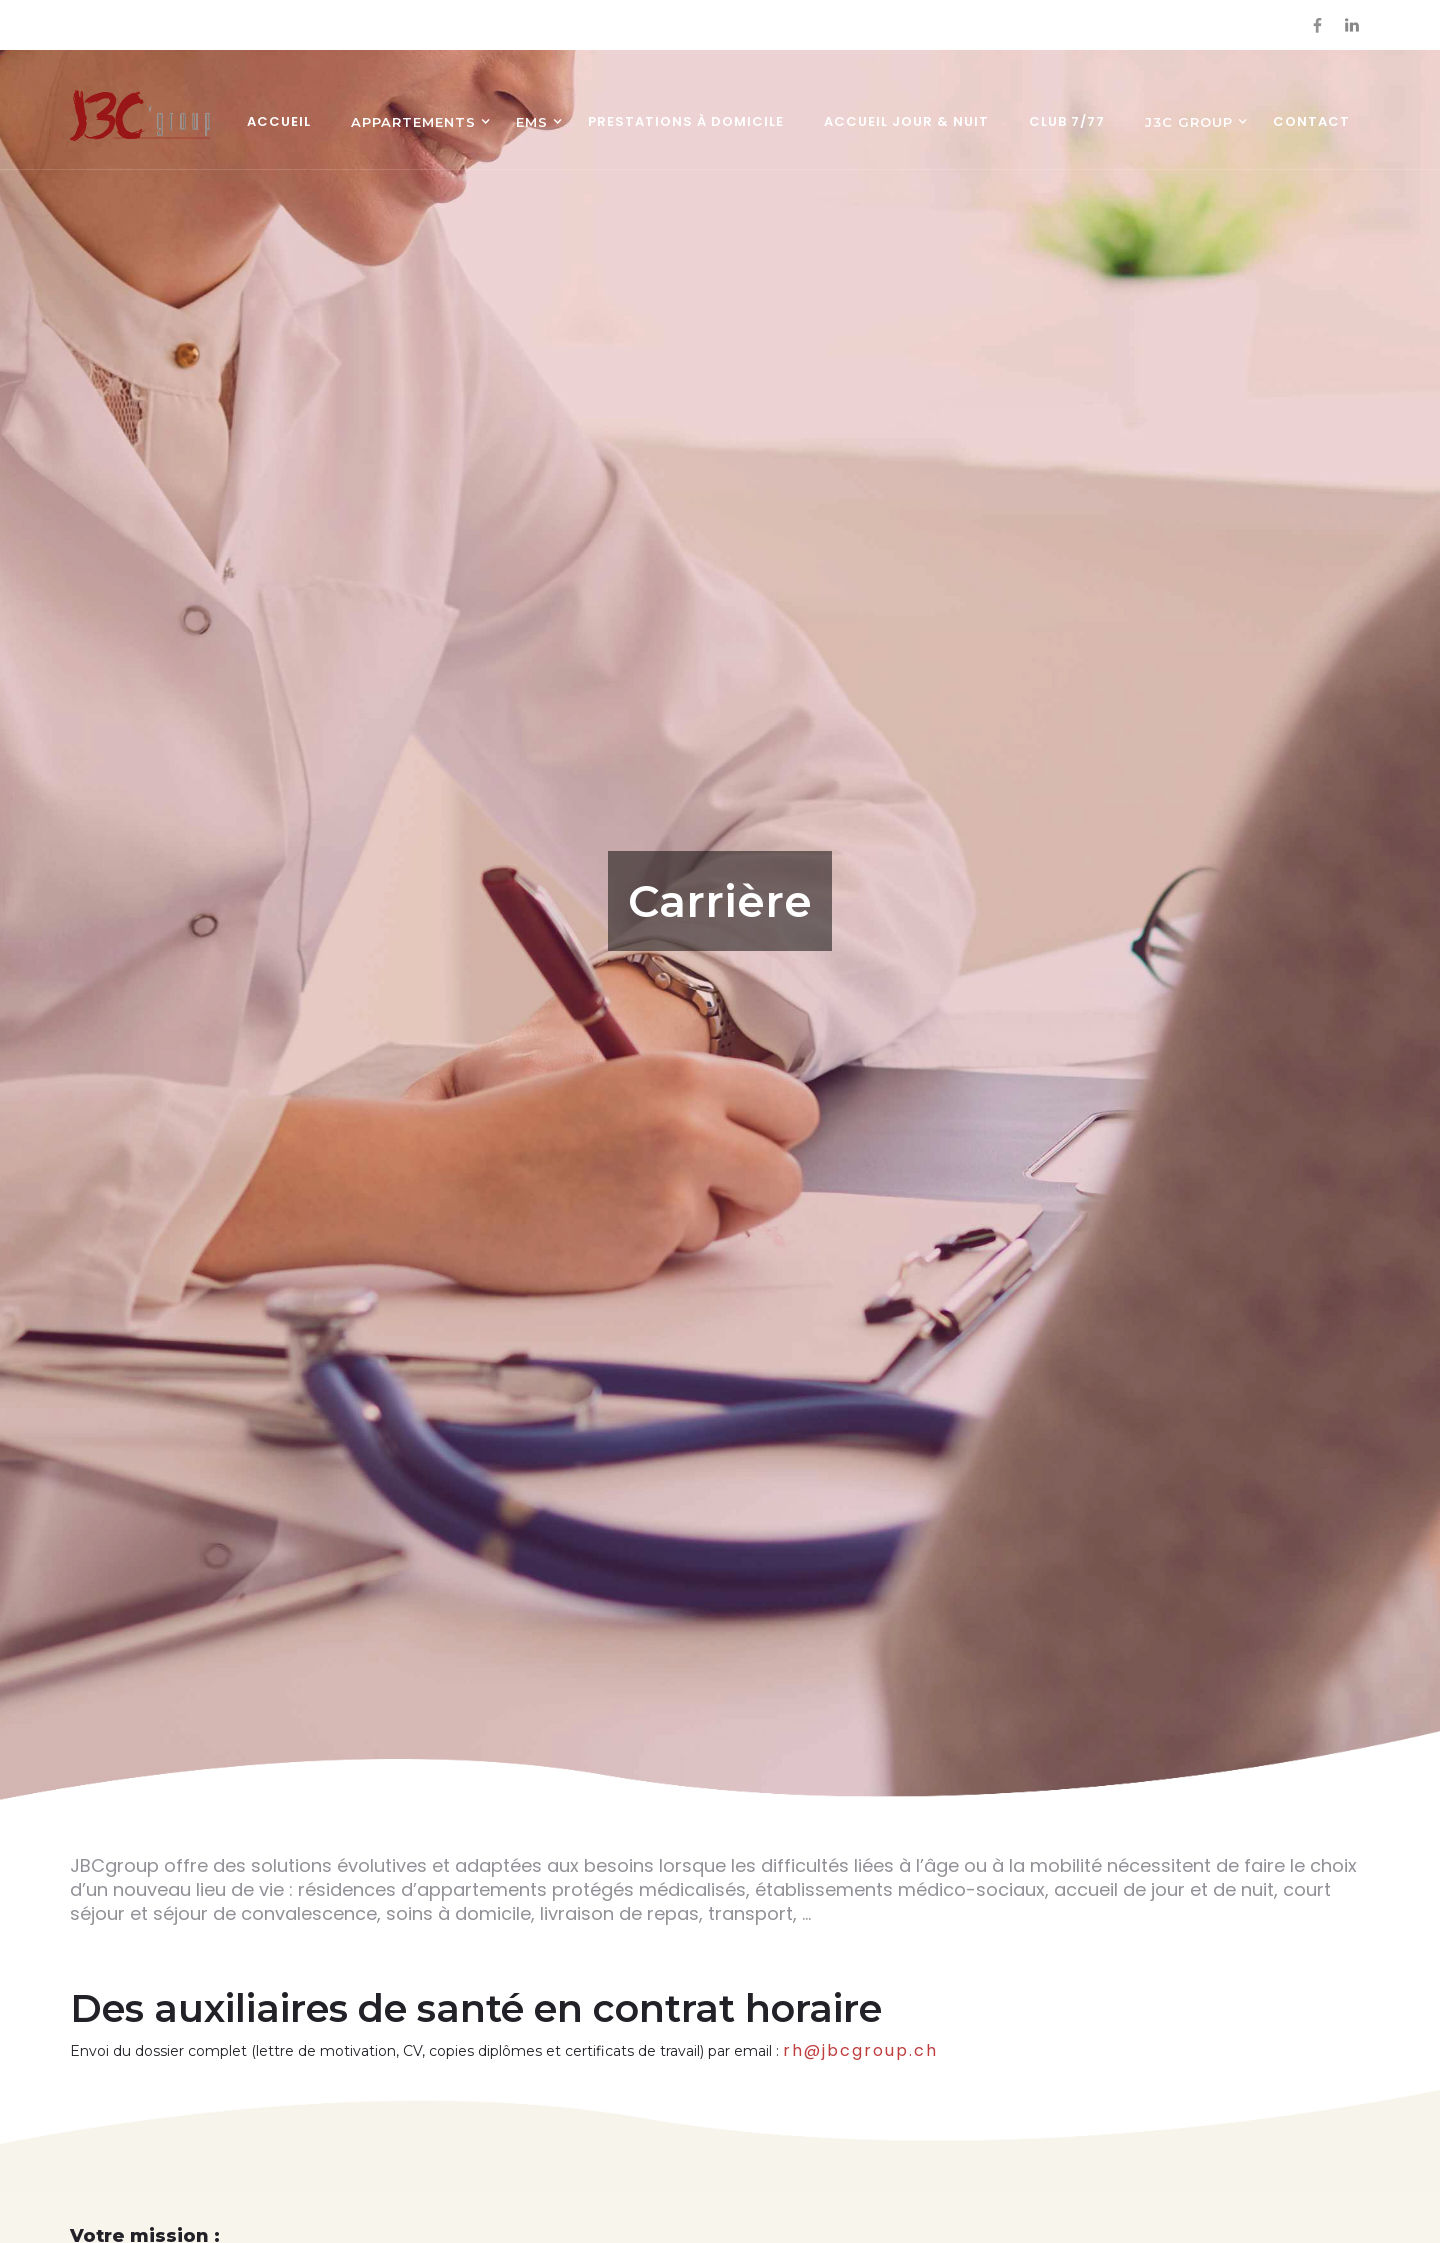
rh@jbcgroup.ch (860, 2050)
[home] (140, 115)
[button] (413, 124)
